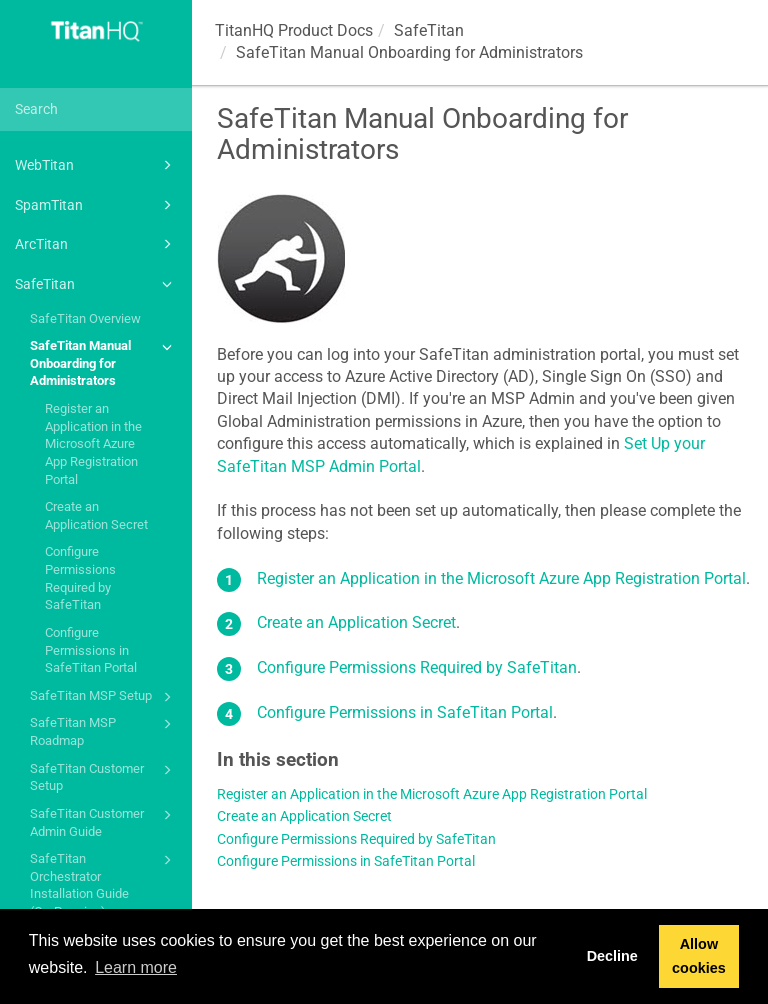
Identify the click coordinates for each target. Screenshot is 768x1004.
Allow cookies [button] (699, 956)
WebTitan (96, 165)
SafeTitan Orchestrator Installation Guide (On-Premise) (104, 884)
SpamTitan (96, 205)
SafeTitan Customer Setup (104, 776)
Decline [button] (612, 956)
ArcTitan (96, 244)
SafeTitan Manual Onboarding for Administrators (104, 362)
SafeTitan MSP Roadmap (104, 730)
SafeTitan (96, 284)
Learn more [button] (136, 967)
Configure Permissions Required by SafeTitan (80, 578)
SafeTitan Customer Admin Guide (104, 821)
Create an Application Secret (96, 515)
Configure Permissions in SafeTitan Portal (91, 650)
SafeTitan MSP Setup (104, 697)
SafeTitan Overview (85, 318)
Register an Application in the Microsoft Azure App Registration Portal (93, 444)
